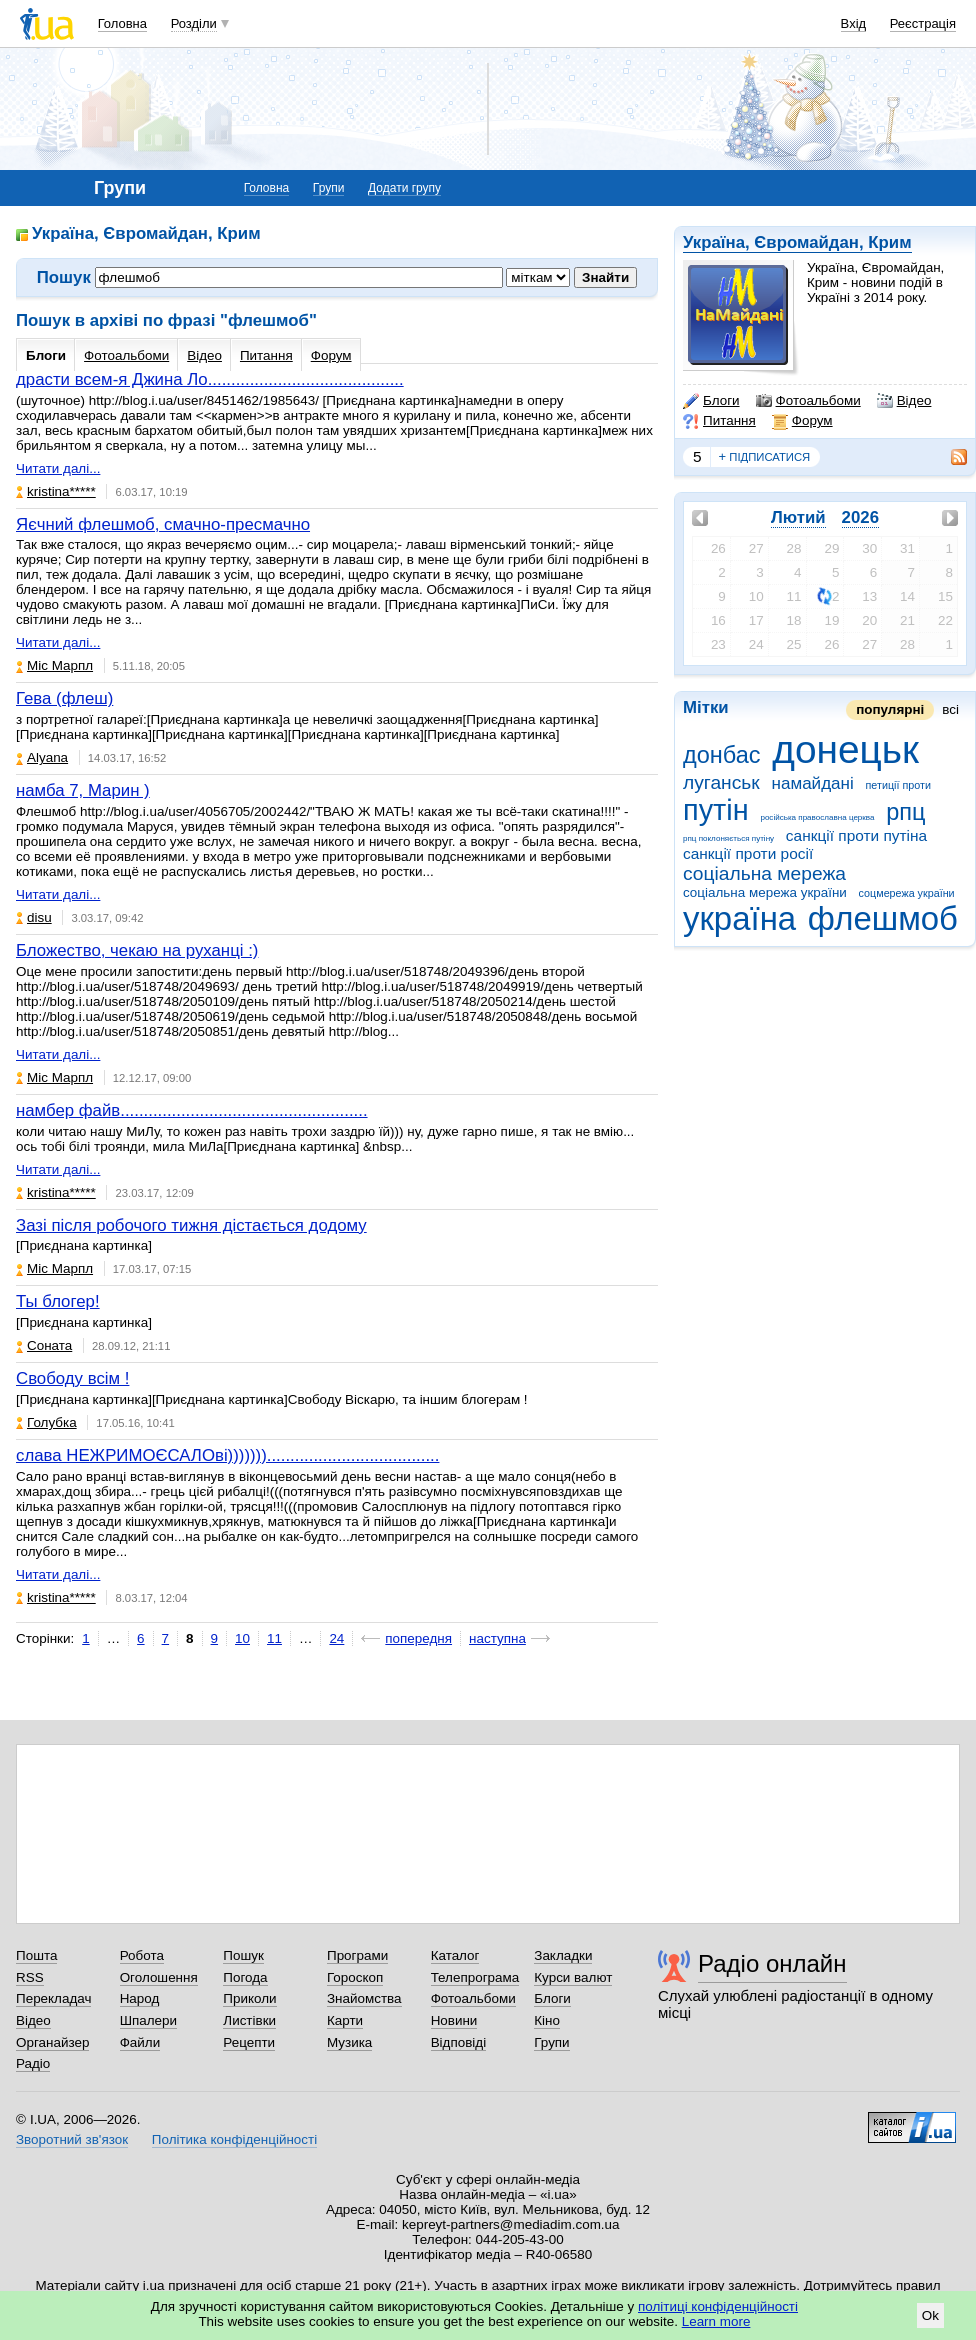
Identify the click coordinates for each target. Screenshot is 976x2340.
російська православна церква (817, 817)
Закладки (563, 1955)
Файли (140, 2042)
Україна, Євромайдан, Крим (797, 242)
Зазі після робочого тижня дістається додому (191, 1225)
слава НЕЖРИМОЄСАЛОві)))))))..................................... (227, 1455)
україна (739, 918)
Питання (719, 421)
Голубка (46, 1422)
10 (242, 1638)
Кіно (547, 2020)
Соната (44, 1345)
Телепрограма (475, 1977)
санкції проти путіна (856, 835)
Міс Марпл (54, 665)
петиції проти (898, 785)
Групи (329, 188)
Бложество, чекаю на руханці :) (137, 950)
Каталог (455, 1955)
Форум (802, 421)
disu (34, 917)
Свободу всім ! (72, 1378)
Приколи (249, 1998)
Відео (904, 401)
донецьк (845, 749)
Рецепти (249, 2042)
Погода (245, 1977)
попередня (418, 1638)
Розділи (194, 23)
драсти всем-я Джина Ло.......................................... (210, 379)
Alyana (42, 757)
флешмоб (883, 918)
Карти (345, 2020)
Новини (454, 2020)
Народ (140, 1998)
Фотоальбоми (808, 401)
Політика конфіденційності (234, 2139)
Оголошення (159, 1977)
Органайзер (52, 2042)
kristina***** (56, 491)
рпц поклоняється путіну (728, 838)
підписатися (765, 457)
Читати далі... (58, 468)
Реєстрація (923, 23)
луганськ (721, 782)
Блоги (711, 401)
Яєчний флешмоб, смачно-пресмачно (163, 524)
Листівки (249, 2020)
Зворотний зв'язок (72, 2139)
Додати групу (404, 188)
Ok (930, 2315)
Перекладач (53, 1998)
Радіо (33, 2063)
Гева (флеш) (64, 698)
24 (336, 1638)
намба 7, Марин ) (83, 790)
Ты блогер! (58, 1301)
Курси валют (573, 1977)
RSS (30, 1977)
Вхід (854, 23)
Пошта (36, 1955)
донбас (722, 755)
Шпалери (148, 2020)
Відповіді (459, 2042)
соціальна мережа (764, 873)
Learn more (716, 2321)
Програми (357, 1955)
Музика (349, 2042)
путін (716, 810)
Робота (142, 1955)
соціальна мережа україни (765, 892)
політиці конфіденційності (718, 2306)
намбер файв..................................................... (192, 1110)
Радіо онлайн (772, 1963)
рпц (905, 812)
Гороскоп (355, 1977)
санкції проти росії (748, 853)
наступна (497, 1638)
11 (274, 1638)
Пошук (243, 1955)
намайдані (812, 783)
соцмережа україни (907, 893)
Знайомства (364, 1998)
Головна (122, 23)
